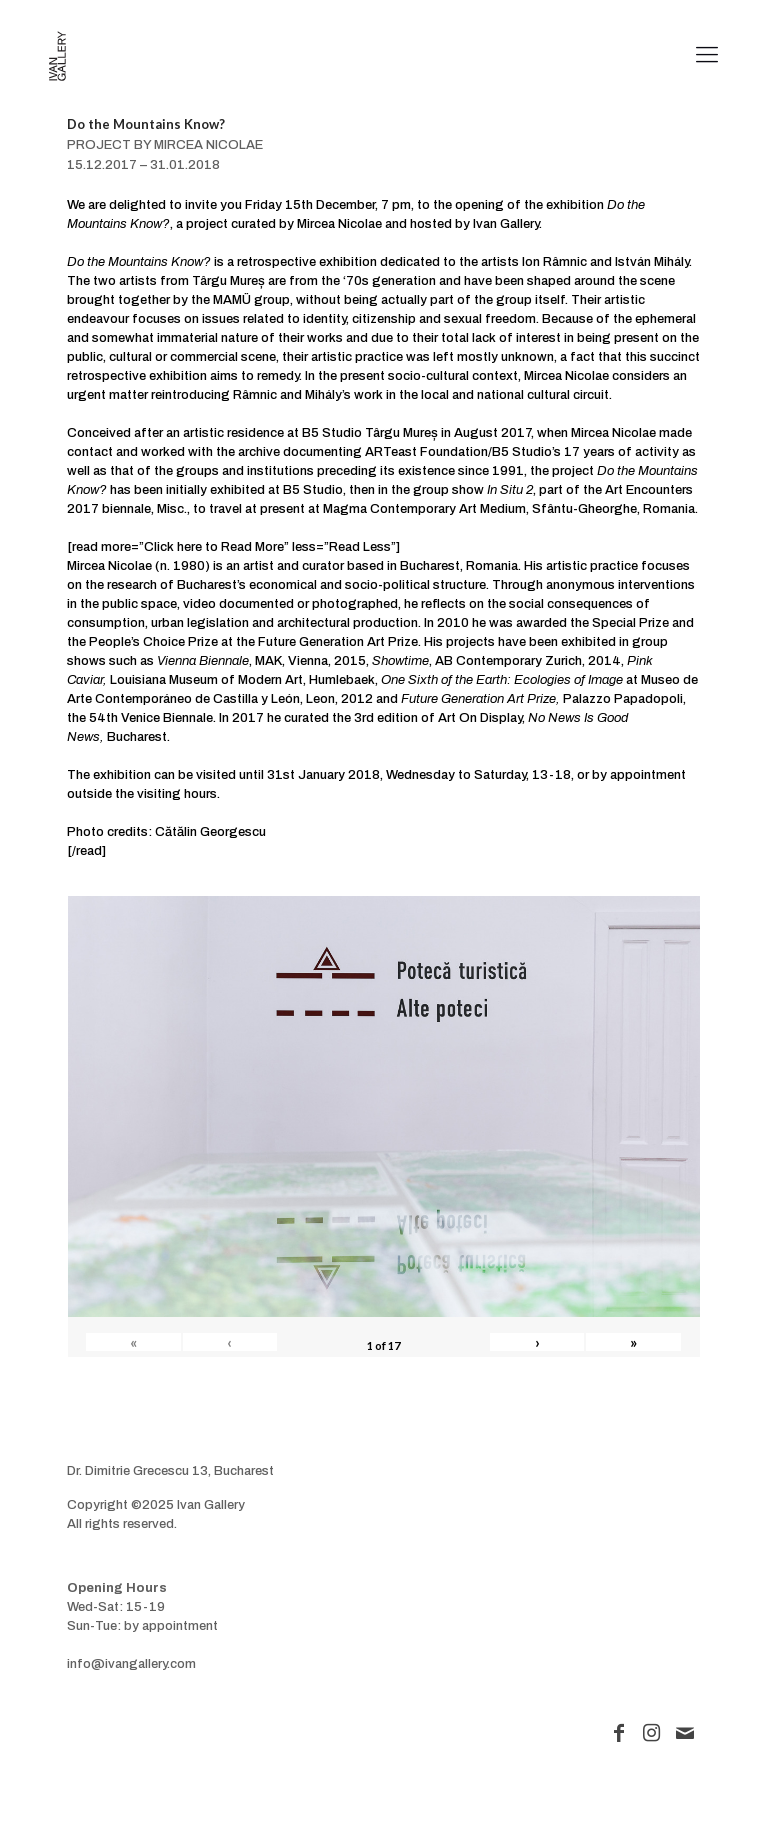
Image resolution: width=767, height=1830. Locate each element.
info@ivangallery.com (131, 1664)
